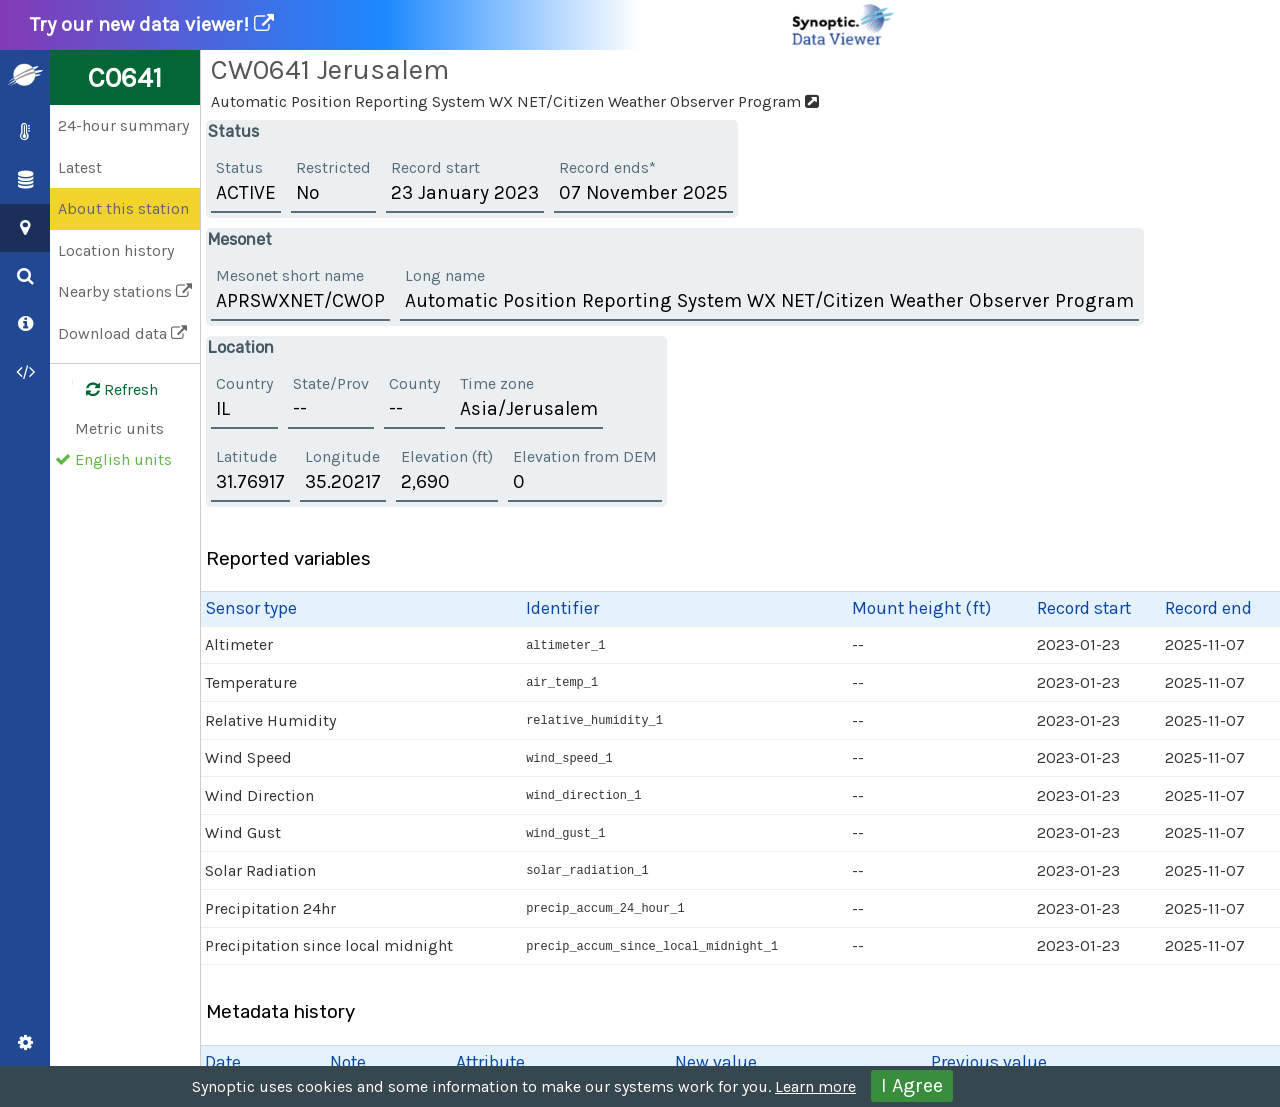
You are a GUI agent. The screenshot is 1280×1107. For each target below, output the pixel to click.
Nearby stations (125, 291)
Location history (116, 250)
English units (123, 459)
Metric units (119, 428)
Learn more (815, 1086)
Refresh (110, 390)
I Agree (912, 1085)
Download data (122, 333)
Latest (80, 167)
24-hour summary (123, 125)
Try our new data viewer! (463, 25)
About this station (123, 208)
